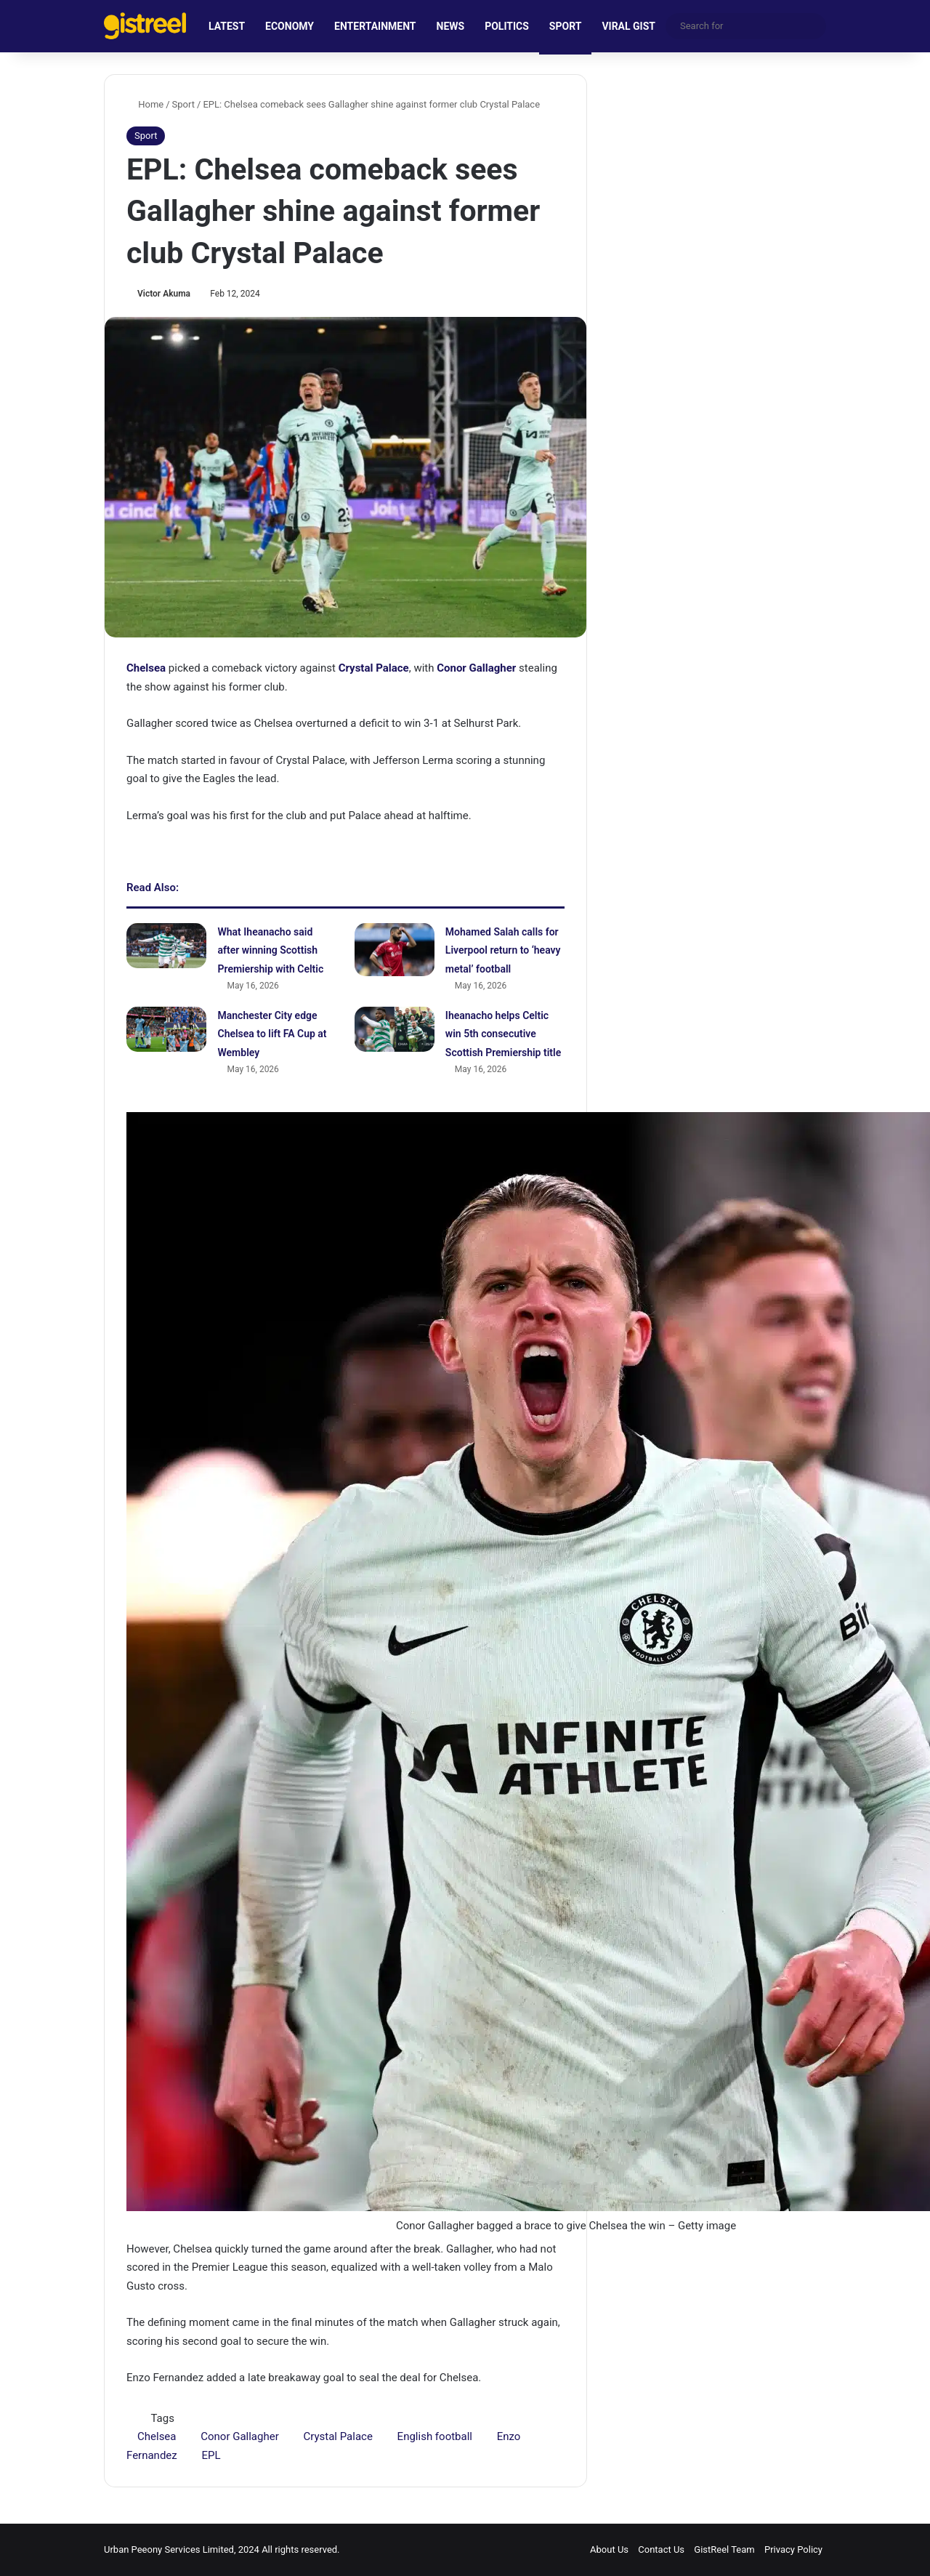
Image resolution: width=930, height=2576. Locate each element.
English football (434, 2436)
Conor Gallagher (240, 2436)
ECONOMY (289, 26)
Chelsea (156, 2436)
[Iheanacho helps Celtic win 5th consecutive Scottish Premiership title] (394, 1029)
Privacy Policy (793, 2549)
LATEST (227, 26)
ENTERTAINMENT (375, 26)
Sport (183, 104)
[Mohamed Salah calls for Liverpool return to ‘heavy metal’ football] (394, 950)
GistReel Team (724, 2549)
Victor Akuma (163, 294)
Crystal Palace (337, 2436)
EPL (211, 2455)
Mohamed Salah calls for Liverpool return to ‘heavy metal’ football (503, 950)
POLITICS (507, 26)
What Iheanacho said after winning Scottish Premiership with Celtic (270, 950)
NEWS (451, 26)
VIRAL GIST (628, 26)
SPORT (565, 26)
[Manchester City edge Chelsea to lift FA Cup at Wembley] (166, 1029)
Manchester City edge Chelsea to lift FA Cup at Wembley (271, 1034)
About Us (609, 2549)
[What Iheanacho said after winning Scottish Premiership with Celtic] (166, 945)
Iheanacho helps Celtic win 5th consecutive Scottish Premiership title (503, 1034)
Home (144, 104)
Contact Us (661, 2549)
